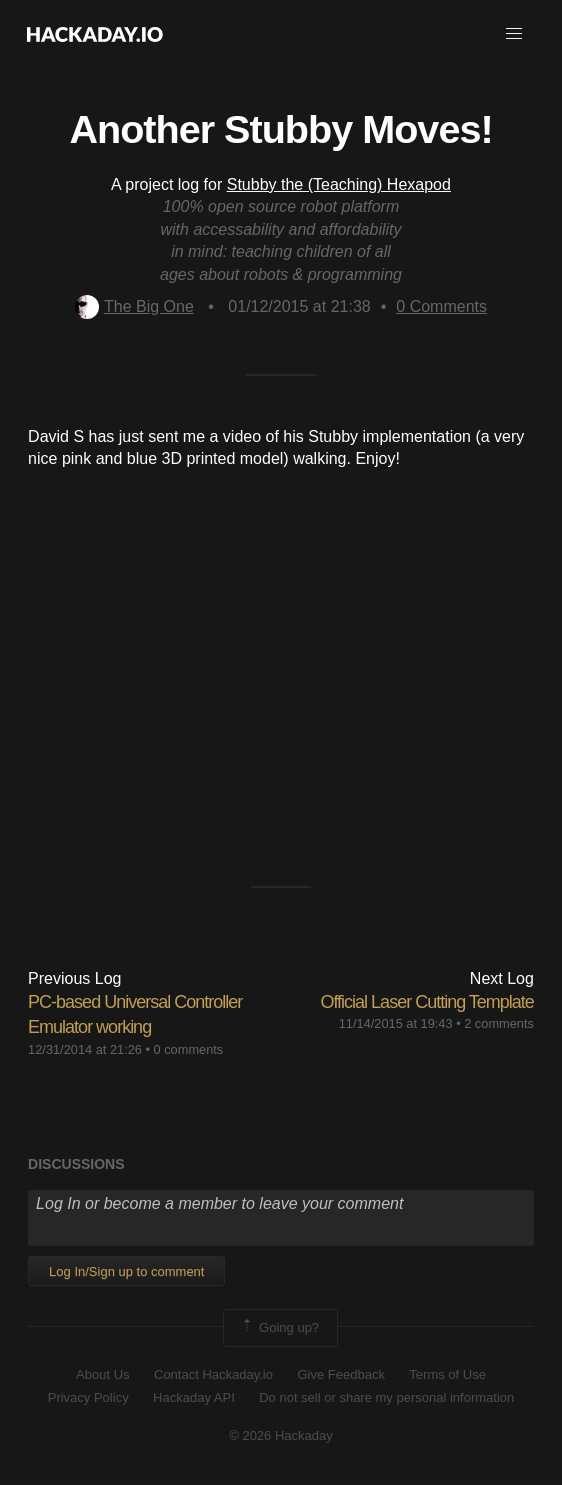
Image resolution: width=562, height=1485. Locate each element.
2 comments (499, 1023)
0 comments (189, 1049)
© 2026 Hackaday (281, 1435)
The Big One (134, 306)
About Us (102, 1374)
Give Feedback (340, 1374)
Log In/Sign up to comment (126, 1271)
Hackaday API (194, 1397)
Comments (441, 306)
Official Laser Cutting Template (426, 1002)
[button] (514, 34)
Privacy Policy (88, 1397)
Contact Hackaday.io (213, 1374)
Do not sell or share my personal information (386, 1397)
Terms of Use (447, 1374)
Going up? (279, 1328)
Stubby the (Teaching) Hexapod (339, 184)
